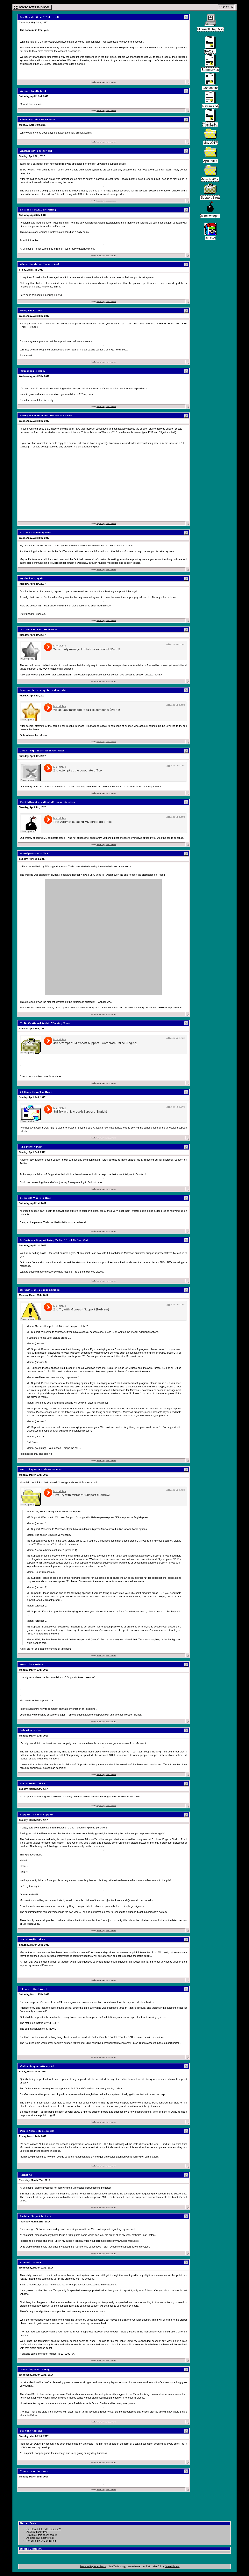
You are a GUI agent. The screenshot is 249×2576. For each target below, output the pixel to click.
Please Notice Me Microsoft (37, 2131)
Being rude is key (31, 310)
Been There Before (31, 1664)
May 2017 (210, 142)
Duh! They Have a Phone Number (41, 1469)
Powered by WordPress (93, 2566)
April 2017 (210, 161)
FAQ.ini (210, 51)
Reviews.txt (210, 106)
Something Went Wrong (35, 2369)
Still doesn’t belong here (35, 532)
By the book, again (32, 578)
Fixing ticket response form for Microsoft (46, 415)
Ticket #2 (26, 2174)
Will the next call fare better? (38, 629)
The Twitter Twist (31, 1146)
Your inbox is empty (32, 370)
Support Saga (100, 82)
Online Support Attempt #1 (37, 2066)
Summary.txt (210, 69)
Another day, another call (36, 150)
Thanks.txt (210, 124)
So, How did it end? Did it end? (40, 17)
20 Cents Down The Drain (36, 1092)
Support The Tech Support (36, 1814)
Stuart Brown (172, 2566)
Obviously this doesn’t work (37, 119)
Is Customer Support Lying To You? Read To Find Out (54, 1240)
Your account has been (34, 2471)
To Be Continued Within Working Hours (45, 1023)
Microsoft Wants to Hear (35, 1198)
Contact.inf (210, 88)
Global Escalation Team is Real (39, 264)
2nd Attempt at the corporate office (42, 750)
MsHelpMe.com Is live (34, 853)
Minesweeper (210, 216)
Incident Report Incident (35, 2216)
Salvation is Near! (31, 1730)
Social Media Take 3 (32, 1783)
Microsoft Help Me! (34, 7)
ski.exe (210, 238)
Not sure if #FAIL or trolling (38, 209)
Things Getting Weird (33, 1989)
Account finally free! (33, 91)
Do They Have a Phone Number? (40, 1289)
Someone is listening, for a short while (44, 690)
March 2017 (210, 179)
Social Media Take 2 (32, 1939)
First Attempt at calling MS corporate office (47, 802)
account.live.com (30, 2262)
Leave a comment (111, 82)
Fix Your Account (31, 2430)
